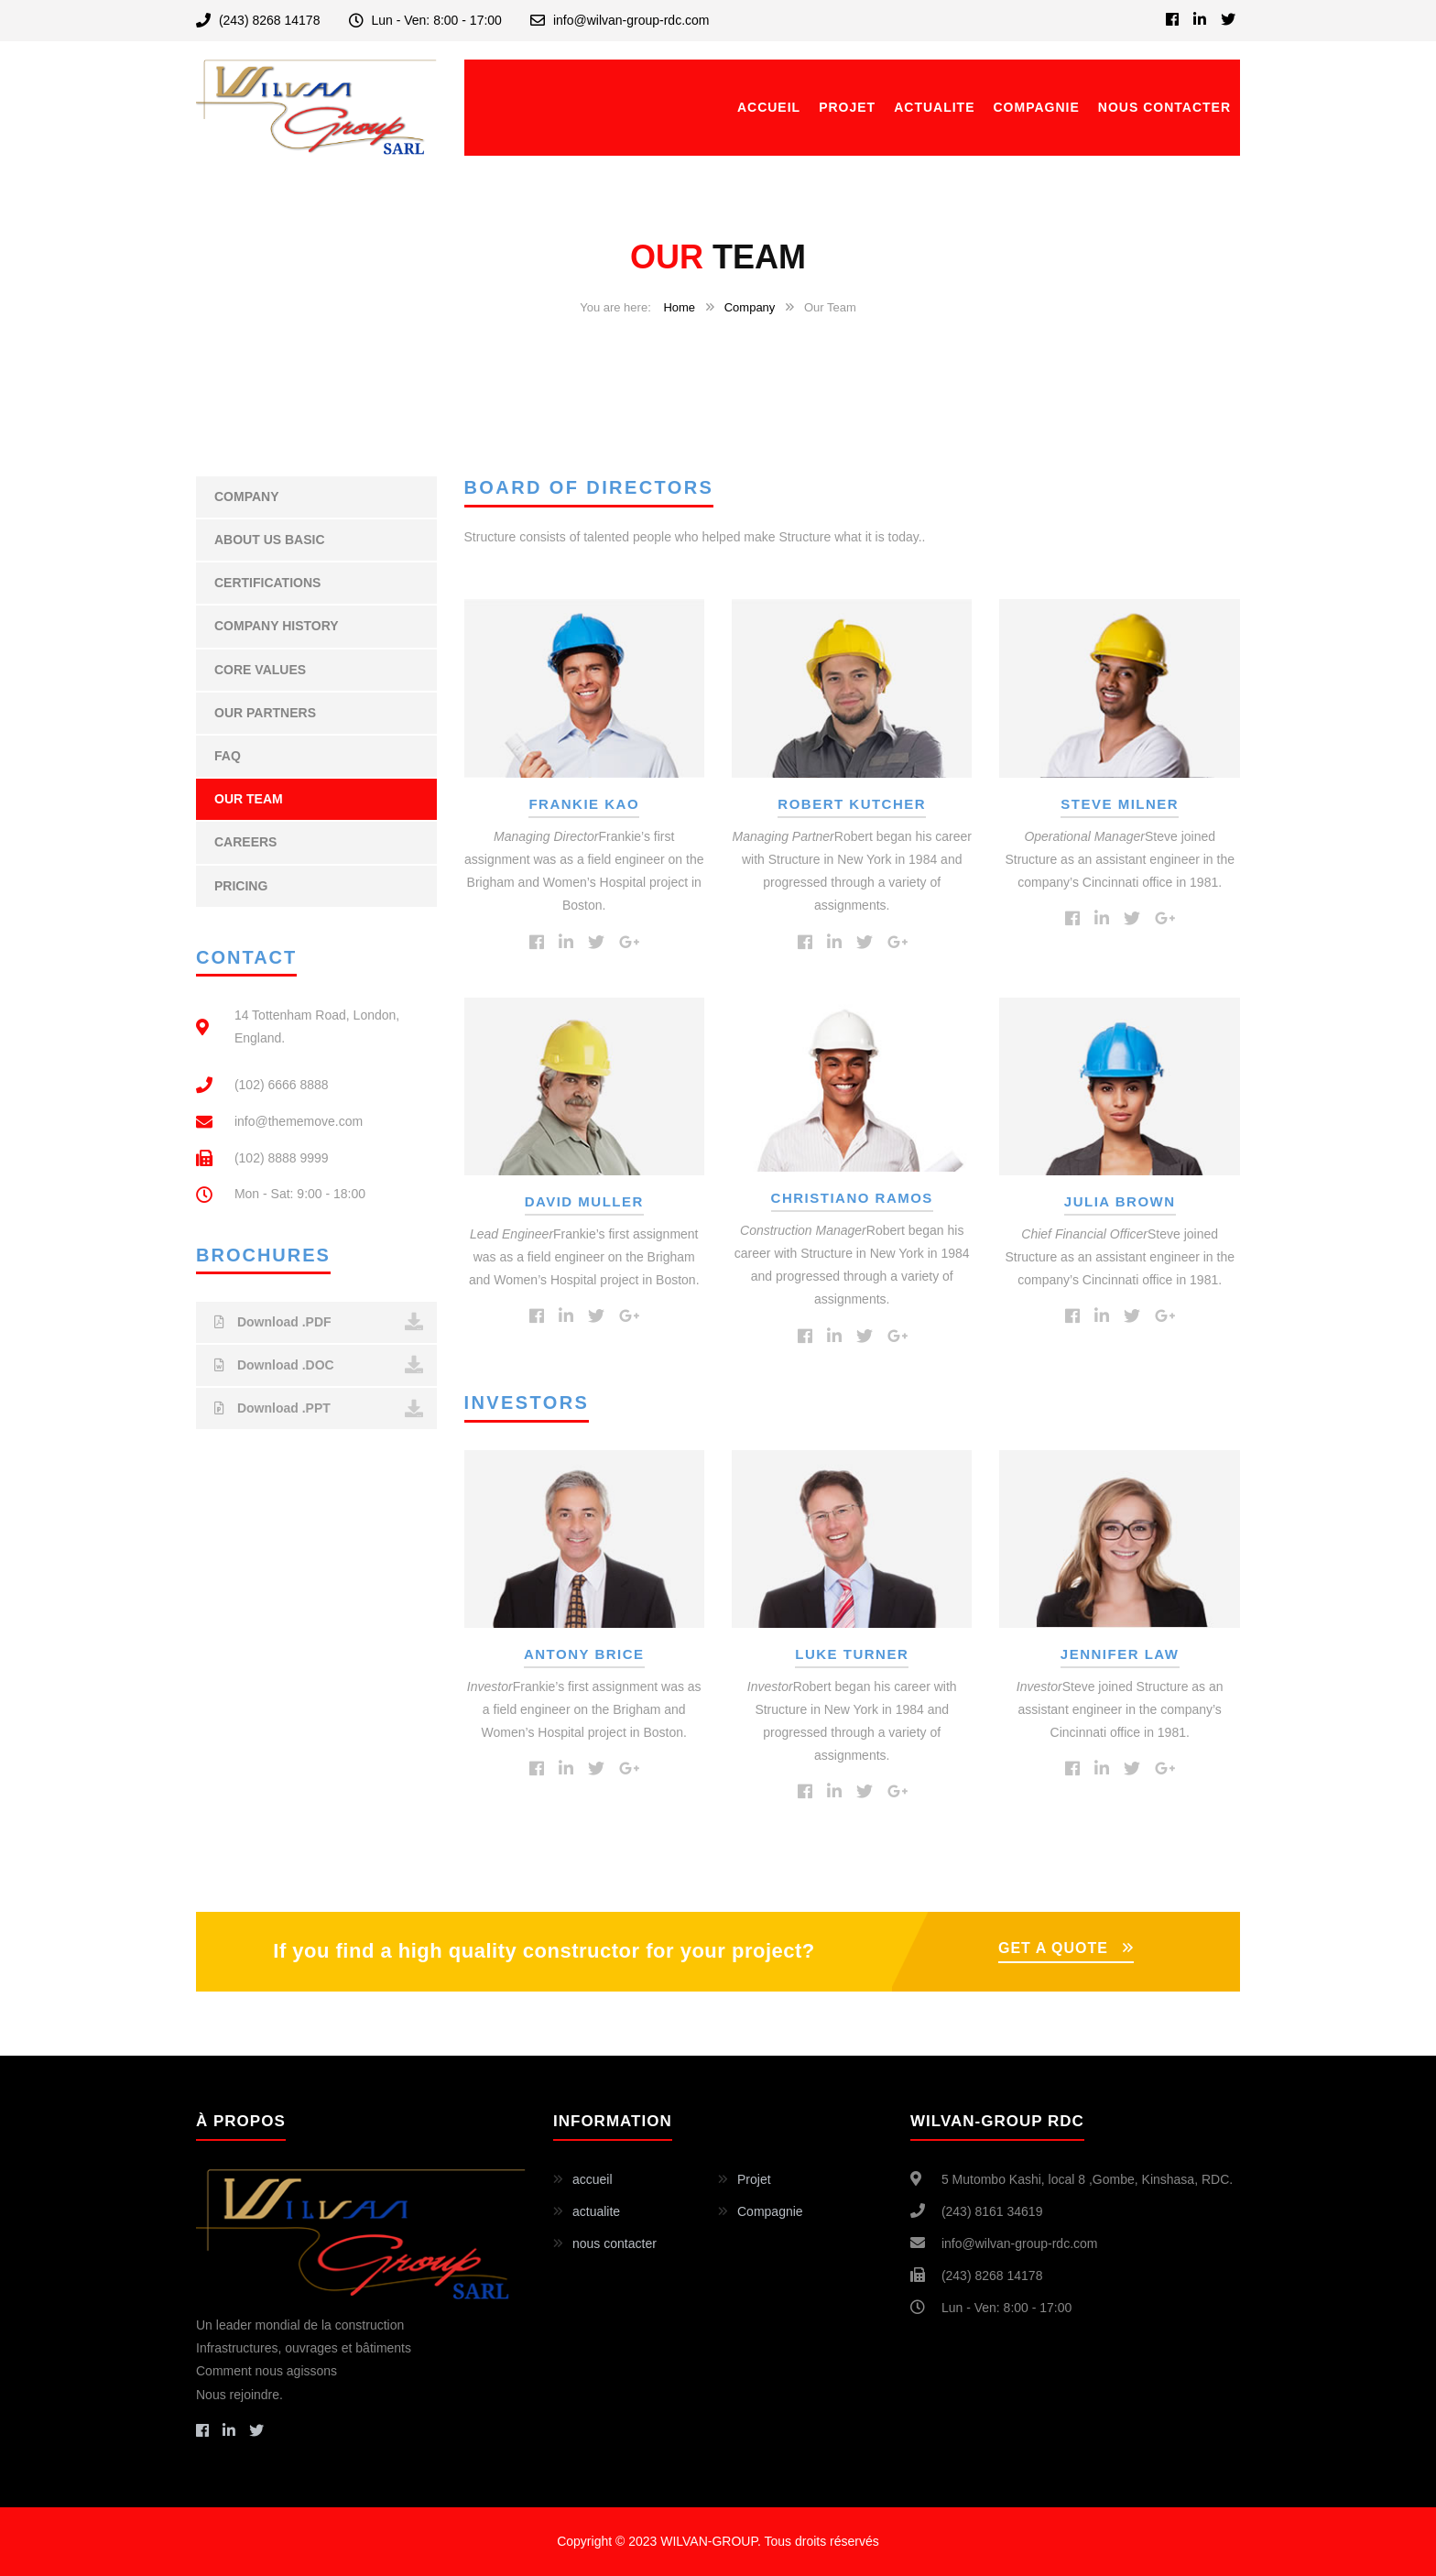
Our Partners (265, 712)
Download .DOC (318, 1365)
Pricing (240, 886)
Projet (847, 107)
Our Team (248, 798)
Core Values (260, 669)
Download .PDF (318, 1322)
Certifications (267, 582)
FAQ (227, 755)
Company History (276, 625)
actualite (934, 107)
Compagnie (1037, 107)
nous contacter (1164, 107)
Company (750, 307)
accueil (768, 107)
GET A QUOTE (1053, 1948)
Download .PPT (318, 1409)
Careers (245, 842)
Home (679, 307)
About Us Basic (269, 539)
